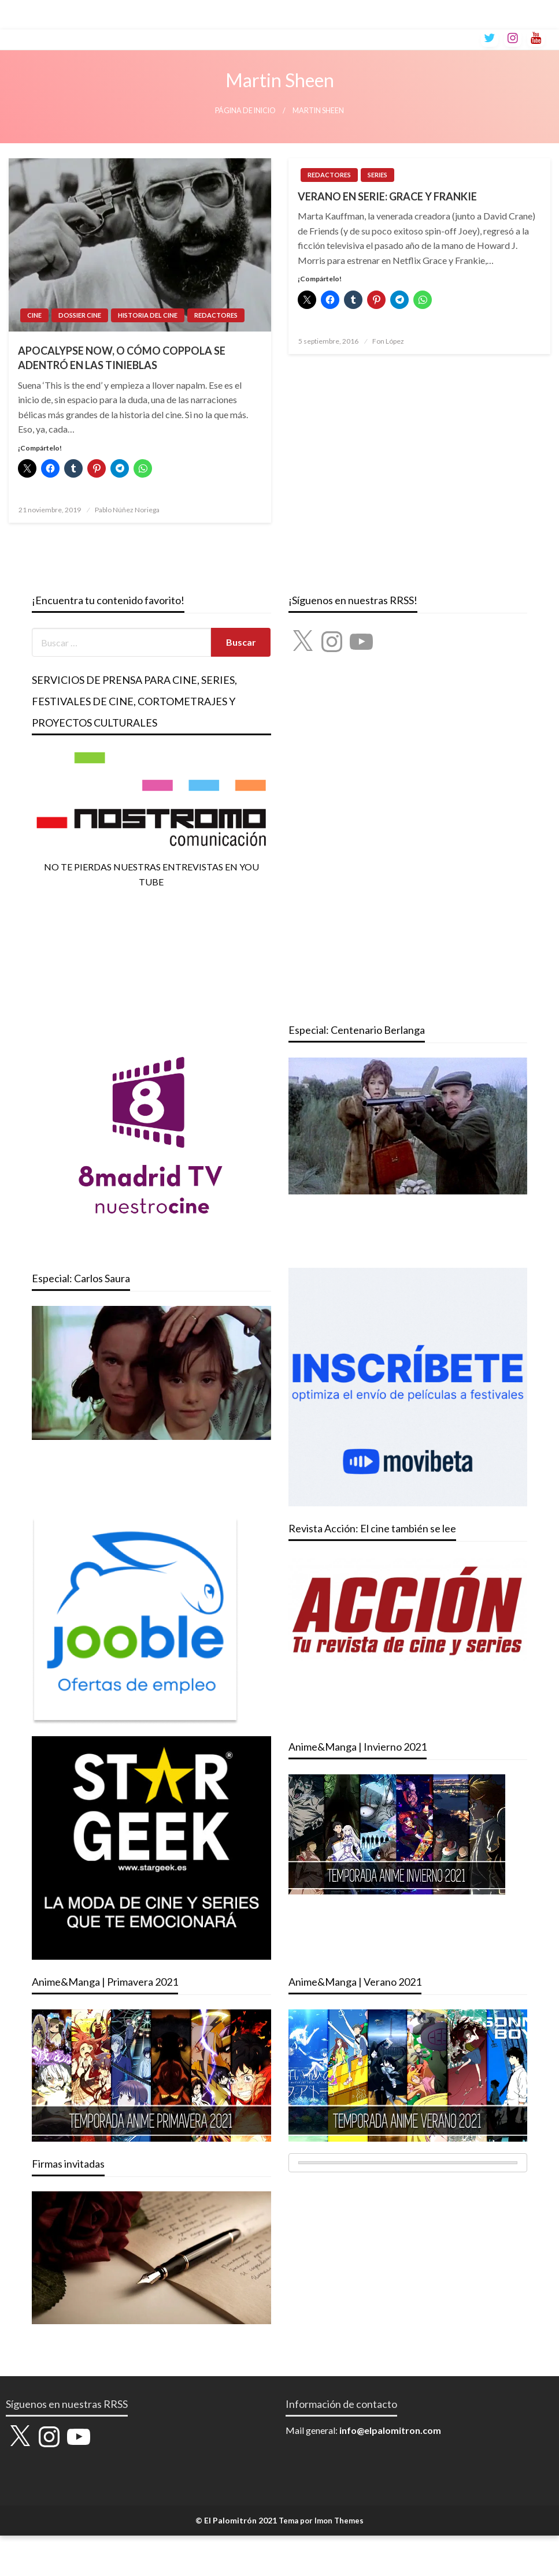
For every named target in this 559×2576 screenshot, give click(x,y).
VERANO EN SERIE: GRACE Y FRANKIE (387, 196)
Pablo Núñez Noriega (127, 509)
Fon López (388, 341)
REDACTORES (216, 315)
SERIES (377, 174)
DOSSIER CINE (79, 315)
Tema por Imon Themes (321, 2520)
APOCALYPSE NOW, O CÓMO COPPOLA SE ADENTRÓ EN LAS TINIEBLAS (121, 357)
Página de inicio (245, 110)
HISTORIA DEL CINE (147, 315)
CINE (34, 315)
